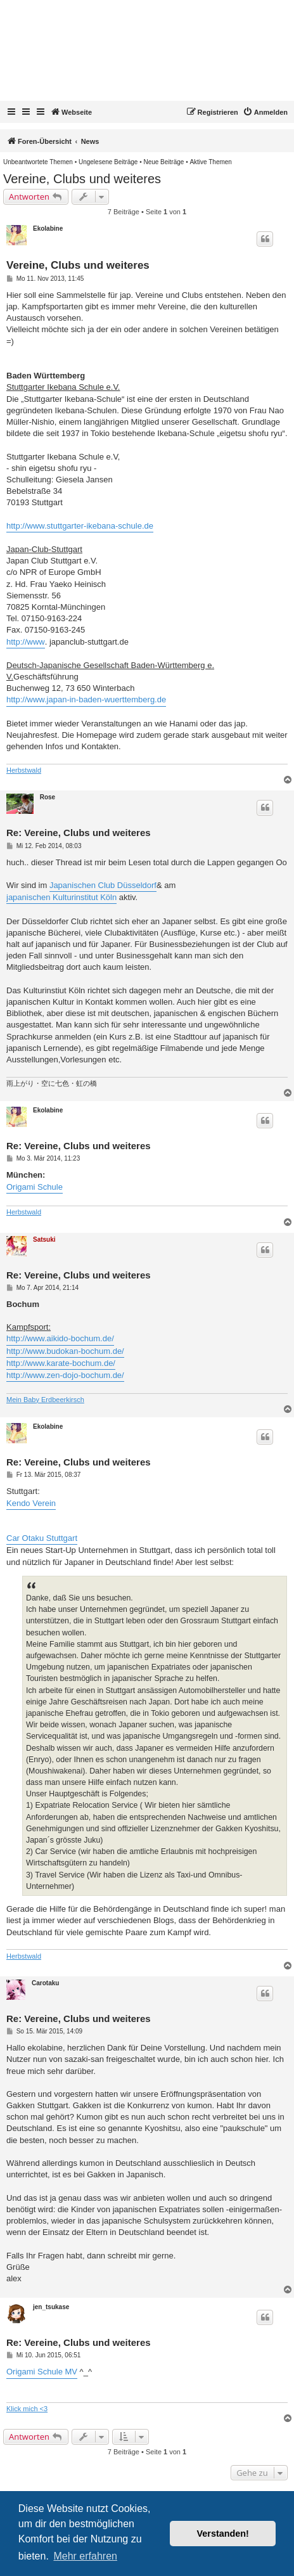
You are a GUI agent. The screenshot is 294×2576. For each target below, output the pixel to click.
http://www (25, 642)
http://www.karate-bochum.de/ (60, 1363)
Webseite (71, 111)
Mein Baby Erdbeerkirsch (45, 1399)
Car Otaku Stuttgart (41, 1538)
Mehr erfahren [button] (85, 2556)
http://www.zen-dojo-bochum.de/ (65, 1375)
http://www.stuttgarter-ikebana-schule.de (79, 526)
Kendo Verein (31, 1503)
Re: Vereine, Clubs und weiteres (78, 832)
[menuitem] (265, 112)
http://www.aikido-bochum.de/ (60, 1338)
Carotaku (45, 1983)
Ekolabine (48, 228)
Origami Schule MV (41, 2371)
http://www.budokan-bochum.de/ (65, 1351)
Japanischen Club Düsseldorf (103, 885)
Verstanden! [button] (223, 2533)
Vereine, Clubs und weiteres (82, 179)
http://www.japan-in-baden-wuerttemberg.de (86, 699)
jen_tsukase (51, 2306)
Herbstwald (23, 770)
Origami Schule (34, 1187)
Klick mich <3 (27, 2408)
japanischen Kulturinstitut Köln (61, 897)
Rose (47, 797)
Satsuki (44, 1239)
